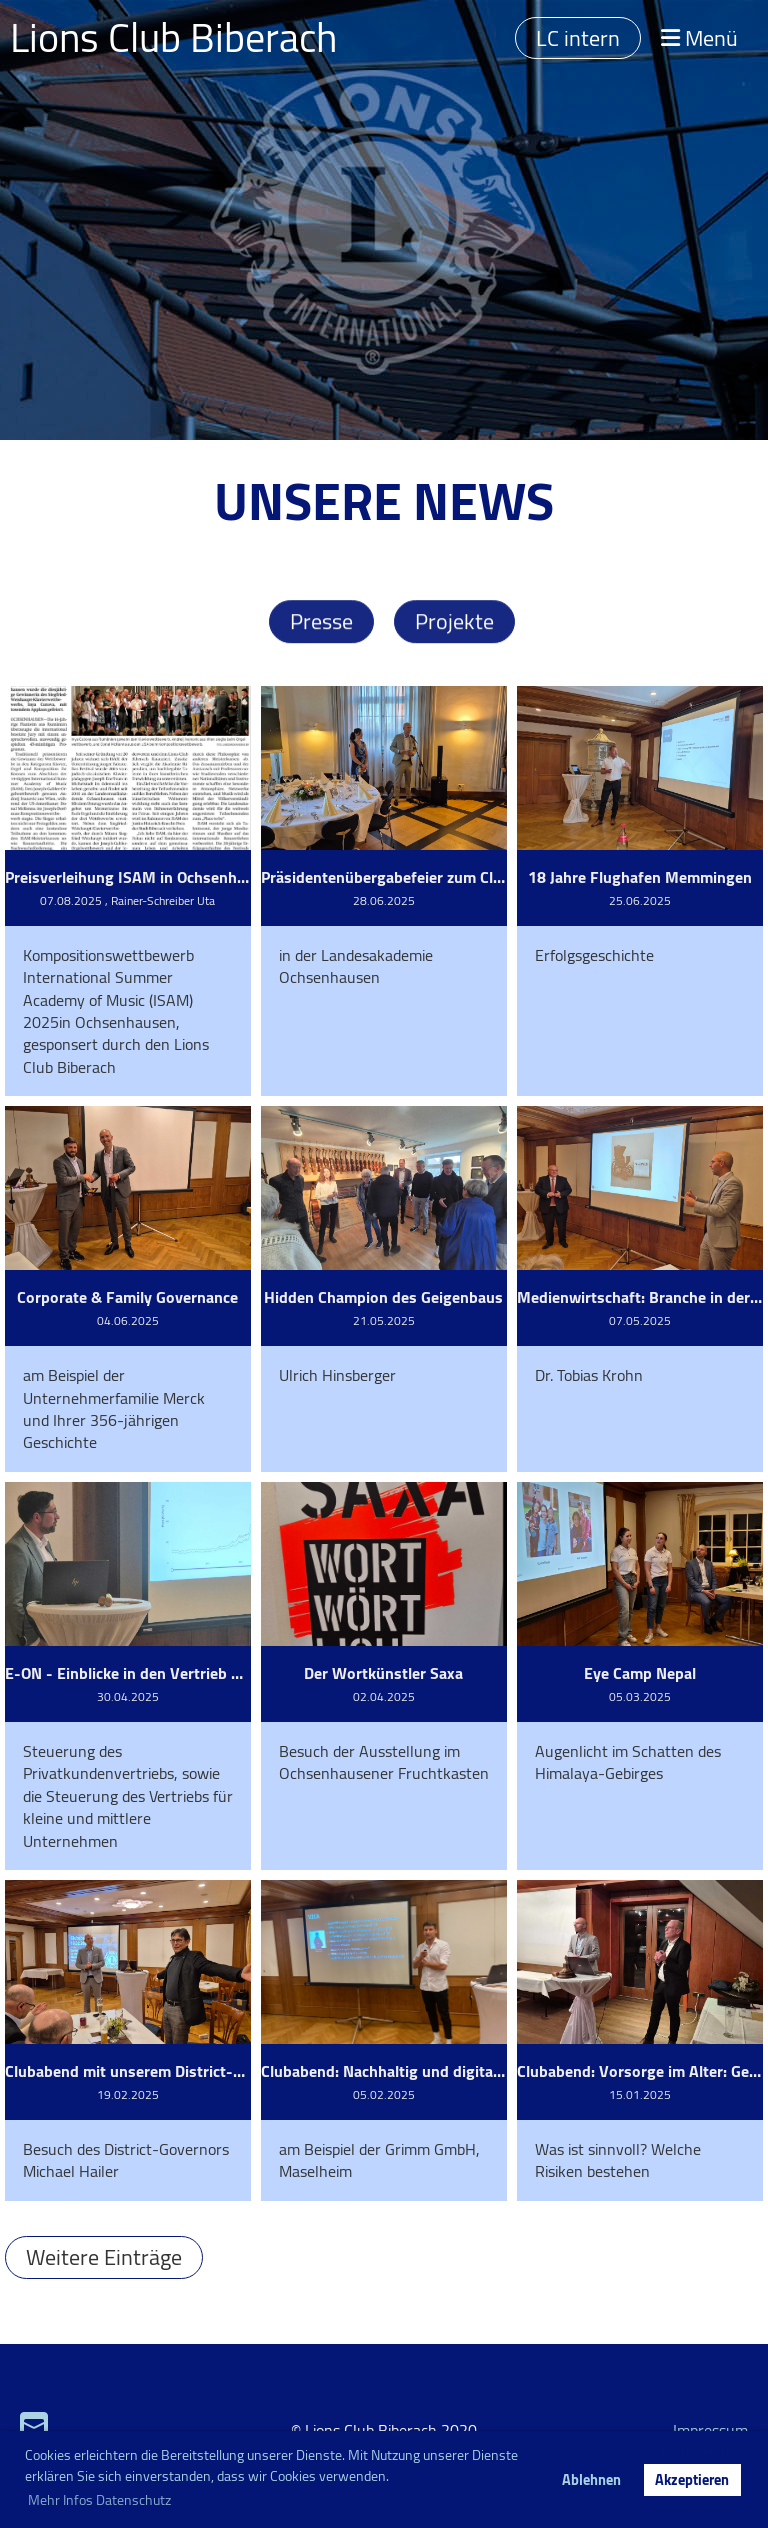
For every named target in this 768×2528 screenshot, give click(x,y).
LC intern (578, 38)
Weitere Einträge (104, 2257)
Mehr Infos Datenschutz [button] (99, 2500)
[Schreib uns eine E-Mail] (34, 2426)
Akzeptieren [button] (692, 2479)
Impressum (710, 2430)
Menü (699, 38)
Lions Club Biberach (173, 38)
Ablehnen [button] (591, 2479)
